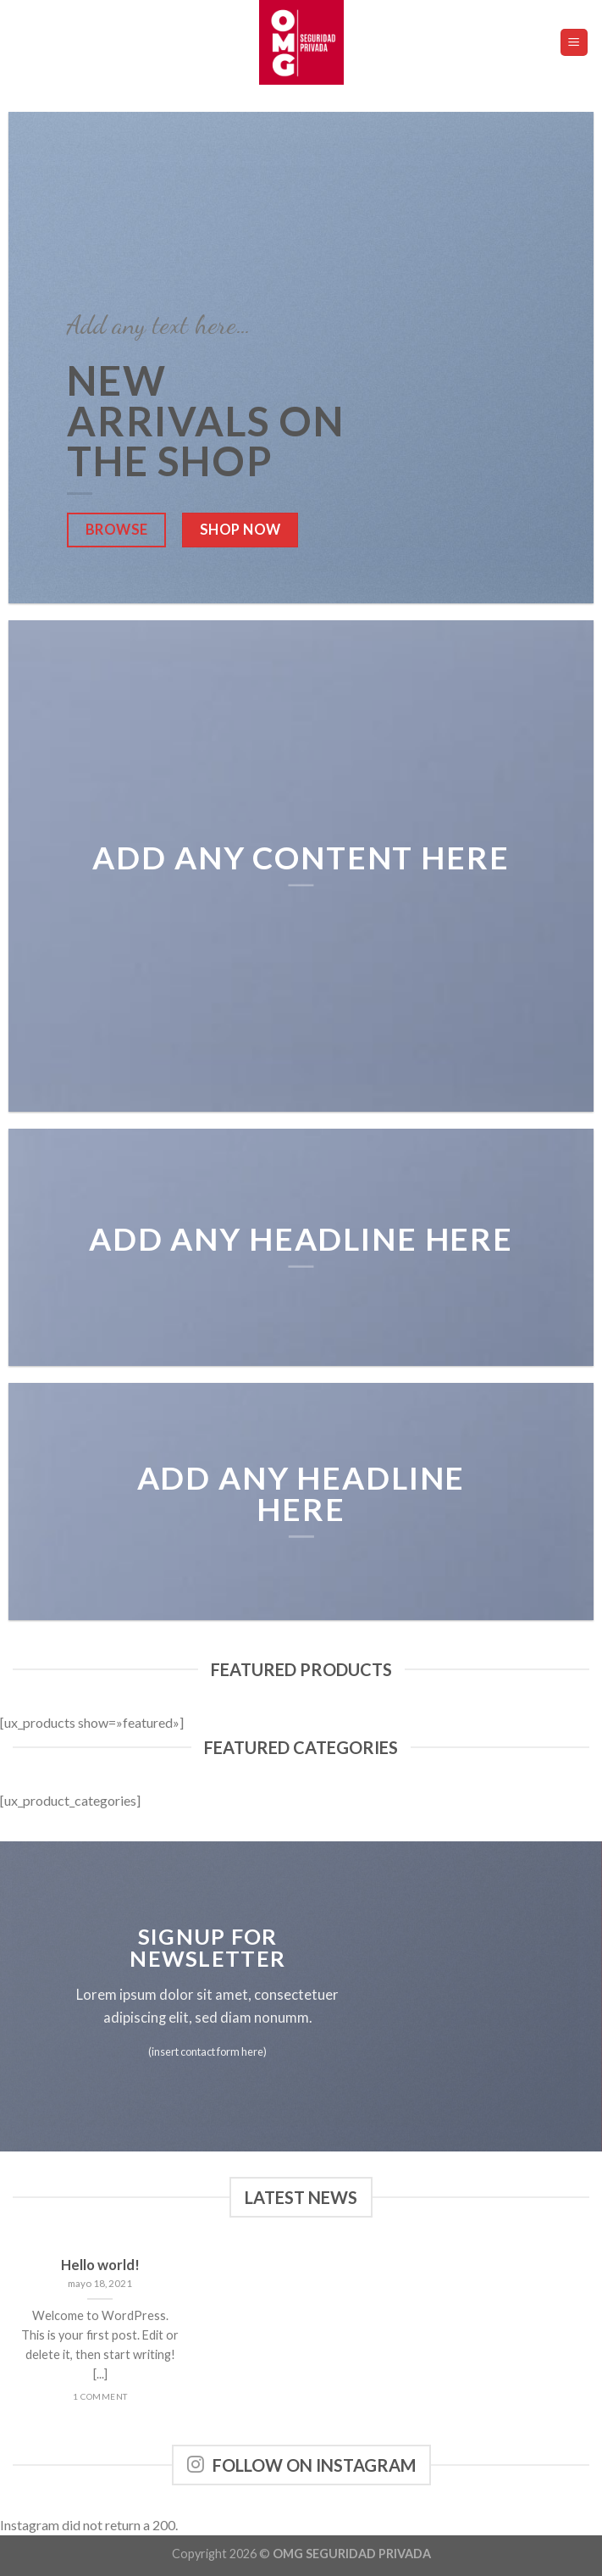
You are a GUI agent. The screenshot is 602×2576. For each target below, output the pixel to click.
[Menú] (574, 43)
